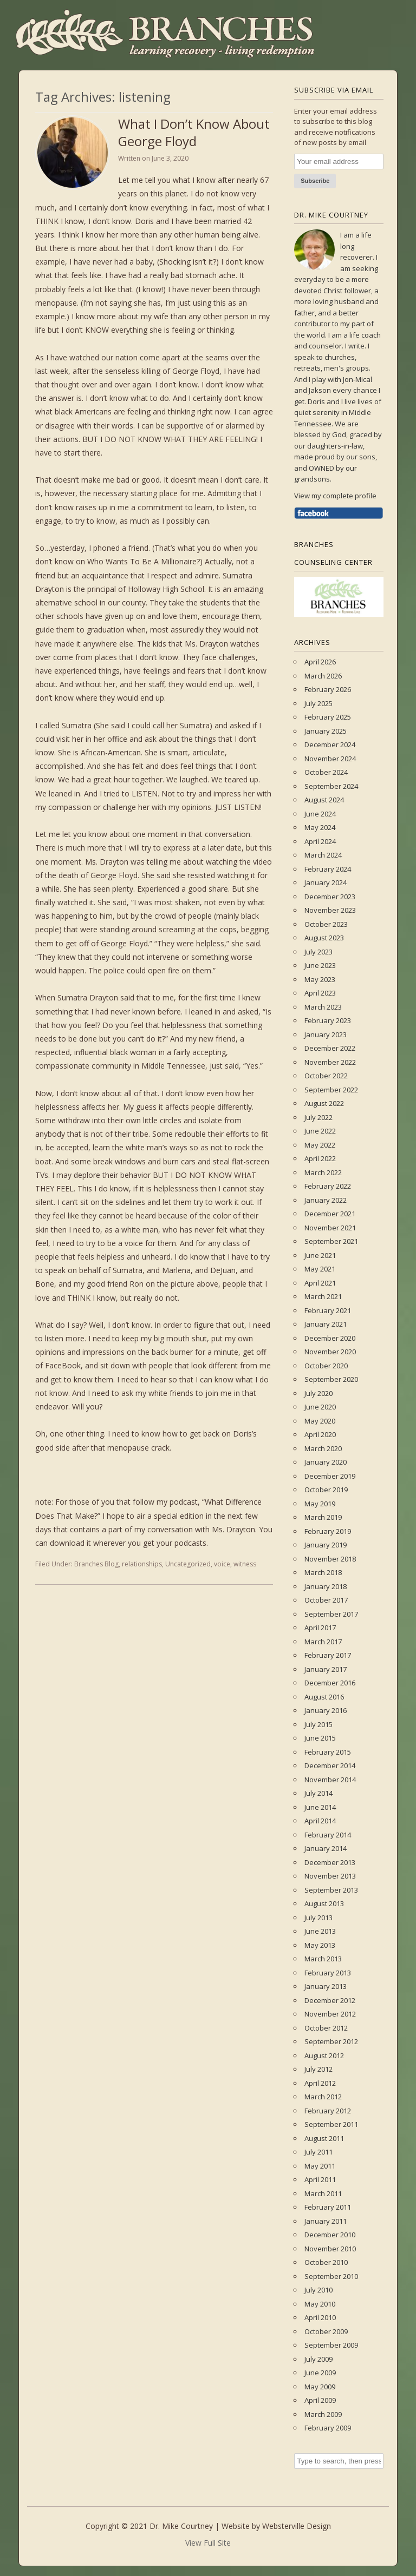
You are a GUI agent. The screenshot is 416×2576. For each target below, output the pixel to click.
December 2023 (329, 896)
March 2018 (323, 1572)
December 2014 (329, 1765)
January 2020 (325, 1462)
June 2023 (320, 965)
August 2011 (324, 2138)
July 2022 (318, 1117)
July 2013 (318, 1917)
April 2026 (320, 662)
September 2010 (331, 2276)
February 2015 (327, 1752)
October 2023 (326, 924)
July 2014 (318, 1793)
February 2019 (327, 1531)
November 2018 (330, 1559)
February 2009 (327, 2428)
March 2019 (323, 1517)
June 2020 (320, 1407)
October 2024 (326, 772)
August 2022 (324, 1103)
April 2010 (320, 2317)
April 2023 (320, 993)
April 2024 (320, 841)
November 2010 (330, 2249)
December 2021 (329, 1213)
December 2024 (329, 744)
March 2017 (323, 1641)
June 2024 (320, 814)
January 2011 (325, 2221)
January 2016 (325, 1710)
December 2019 (329, 1476)
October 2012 (326, 2028)
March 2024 (323, 855)
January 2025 (325, 731)
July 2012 (318, 2069)
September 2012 (331, 2041)
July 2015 (318, 1724)
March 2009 (323, 2414)
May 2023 (319, 979)
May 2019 (319, 1503)
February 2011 (327, 2207)
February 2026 (327, 689)
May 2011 (319, 2166)
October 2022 (326, 1076)
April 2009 (320, 2400)
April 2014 (320, 1821)
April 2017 (320, 1627)
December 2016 (329, 1683)
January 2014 (325, 1848)
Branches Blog (96, 1564)
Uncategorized (188, 1564)
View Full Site (208, 2543)
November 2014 (330, 1779)
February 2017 (327, 1655)
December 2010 (329, 2234)
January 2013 (325, 1986)
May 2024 (319, 827)
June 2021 (320, 1255)
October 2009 (326, 2331)
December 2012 (329, 2000)
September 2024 (331, 786)
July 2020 (318, 1393)
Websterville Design (296, 2526)
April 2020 (320, 1434)
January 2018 (325, 1586)
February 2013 (327, 1973)
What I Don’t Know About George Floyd (194, 132)
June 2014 (320, 1807)
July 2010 (318, 2290)
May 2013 (319, 1945)
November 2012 (330, 2014)
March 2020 (323, 1448)
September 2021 (331, 1241)
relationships (142, 1564)
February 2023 (327, 1020)
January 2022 (325, 1200)
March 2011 (323, 2193)
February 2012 (327, 2111)
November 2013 (330, 1876)
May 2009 (319, 2386)
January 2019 (325, 1545)
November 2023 (330, 910)
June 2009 (320, 2372)
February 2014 (327, 1835)
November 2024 (330, 758)
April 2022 (320, 1158)
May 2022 (319, 1145)
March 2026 (323, 676)
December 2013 (329, 1862)
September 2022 (331, 1090)
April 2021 (320, 1283)
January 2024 (325, 882)
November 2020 (330, 1351)
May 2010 (319, 2304)
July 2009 (318, 2359)
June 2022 (320, 1131)
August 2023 (324, 938)
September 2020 (331, 1379)
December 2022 (329, 1048)
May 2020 (319, 1421)
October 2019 (326, 1489)
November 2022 (330, 1062)
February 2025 (327, 717)
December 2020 (329, 1338)
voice (222, 1564)
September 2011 (331, 2124)
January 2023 (325, 1034)
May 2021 (319, 1269)
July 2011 (318, 2152)
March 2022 (323, 1172)
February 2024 (327, 869)
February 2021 (327, 1310)
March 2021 (323, 1296)
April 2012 (320, 2083)
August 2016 (324, 1697)
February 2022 (327, 1186)
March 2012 (323, 2096)
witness (244, 1564)
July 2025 (318, 703)
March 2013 (323, 1959)
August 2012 (324, 2055)
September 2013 (331, 1890)
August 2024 (324, 800)
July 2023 (318, 952)
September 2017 (331, 1614)
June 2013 (320, 1931)
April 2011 (320, 2179)
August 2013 (324, 1903)
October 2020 (326, 1366)
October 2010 (326, 2262)
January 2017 (325, 1669)
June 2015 (320, 1738)
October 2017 (326, 1600)
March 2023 (323, 1007)
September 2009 (331, 2345)
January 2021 (325, 1324)
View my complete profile (335, 495)
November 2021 (330, 1228)
